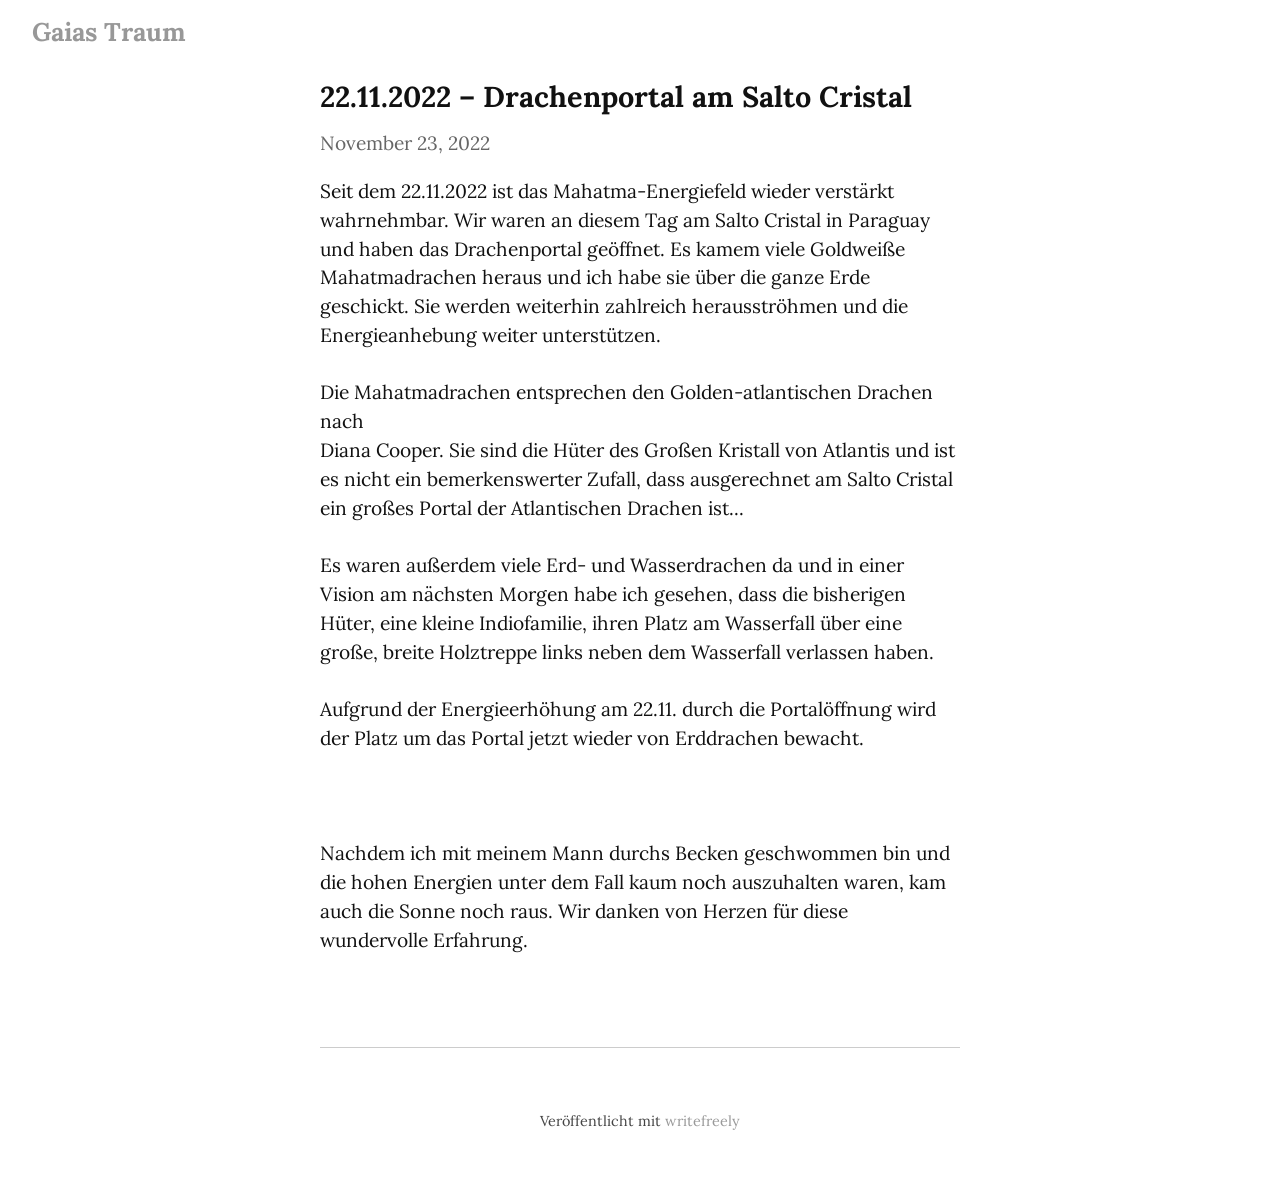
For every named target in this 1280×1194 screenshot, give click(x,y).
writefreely (702, 1121)
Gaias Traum (109, 31)
